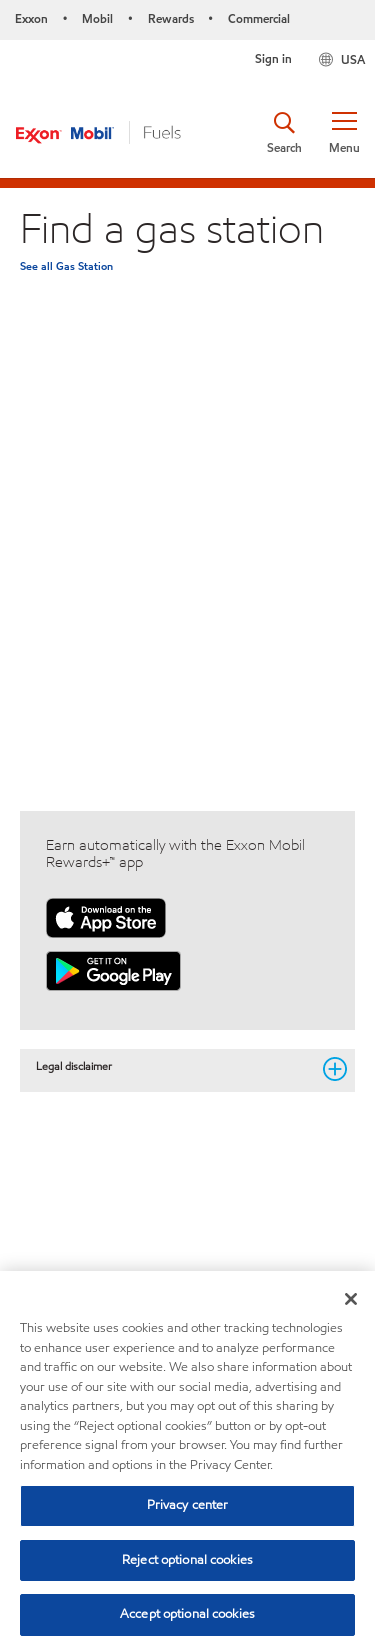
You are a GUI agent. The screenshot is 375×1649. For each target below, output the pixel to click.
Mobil (97, 18)
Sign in (273, 58)
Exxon (31, 18)
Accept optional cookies (187, 1614)
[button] (344, 133)
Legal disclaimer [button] (173, 1067)
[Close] (351, 1299)
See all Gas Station (66, 266)
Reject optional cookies (187, 1560)
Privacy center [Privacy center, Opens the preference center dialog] (188, 1505)
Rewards (171, 18)
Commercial (259, 18)
